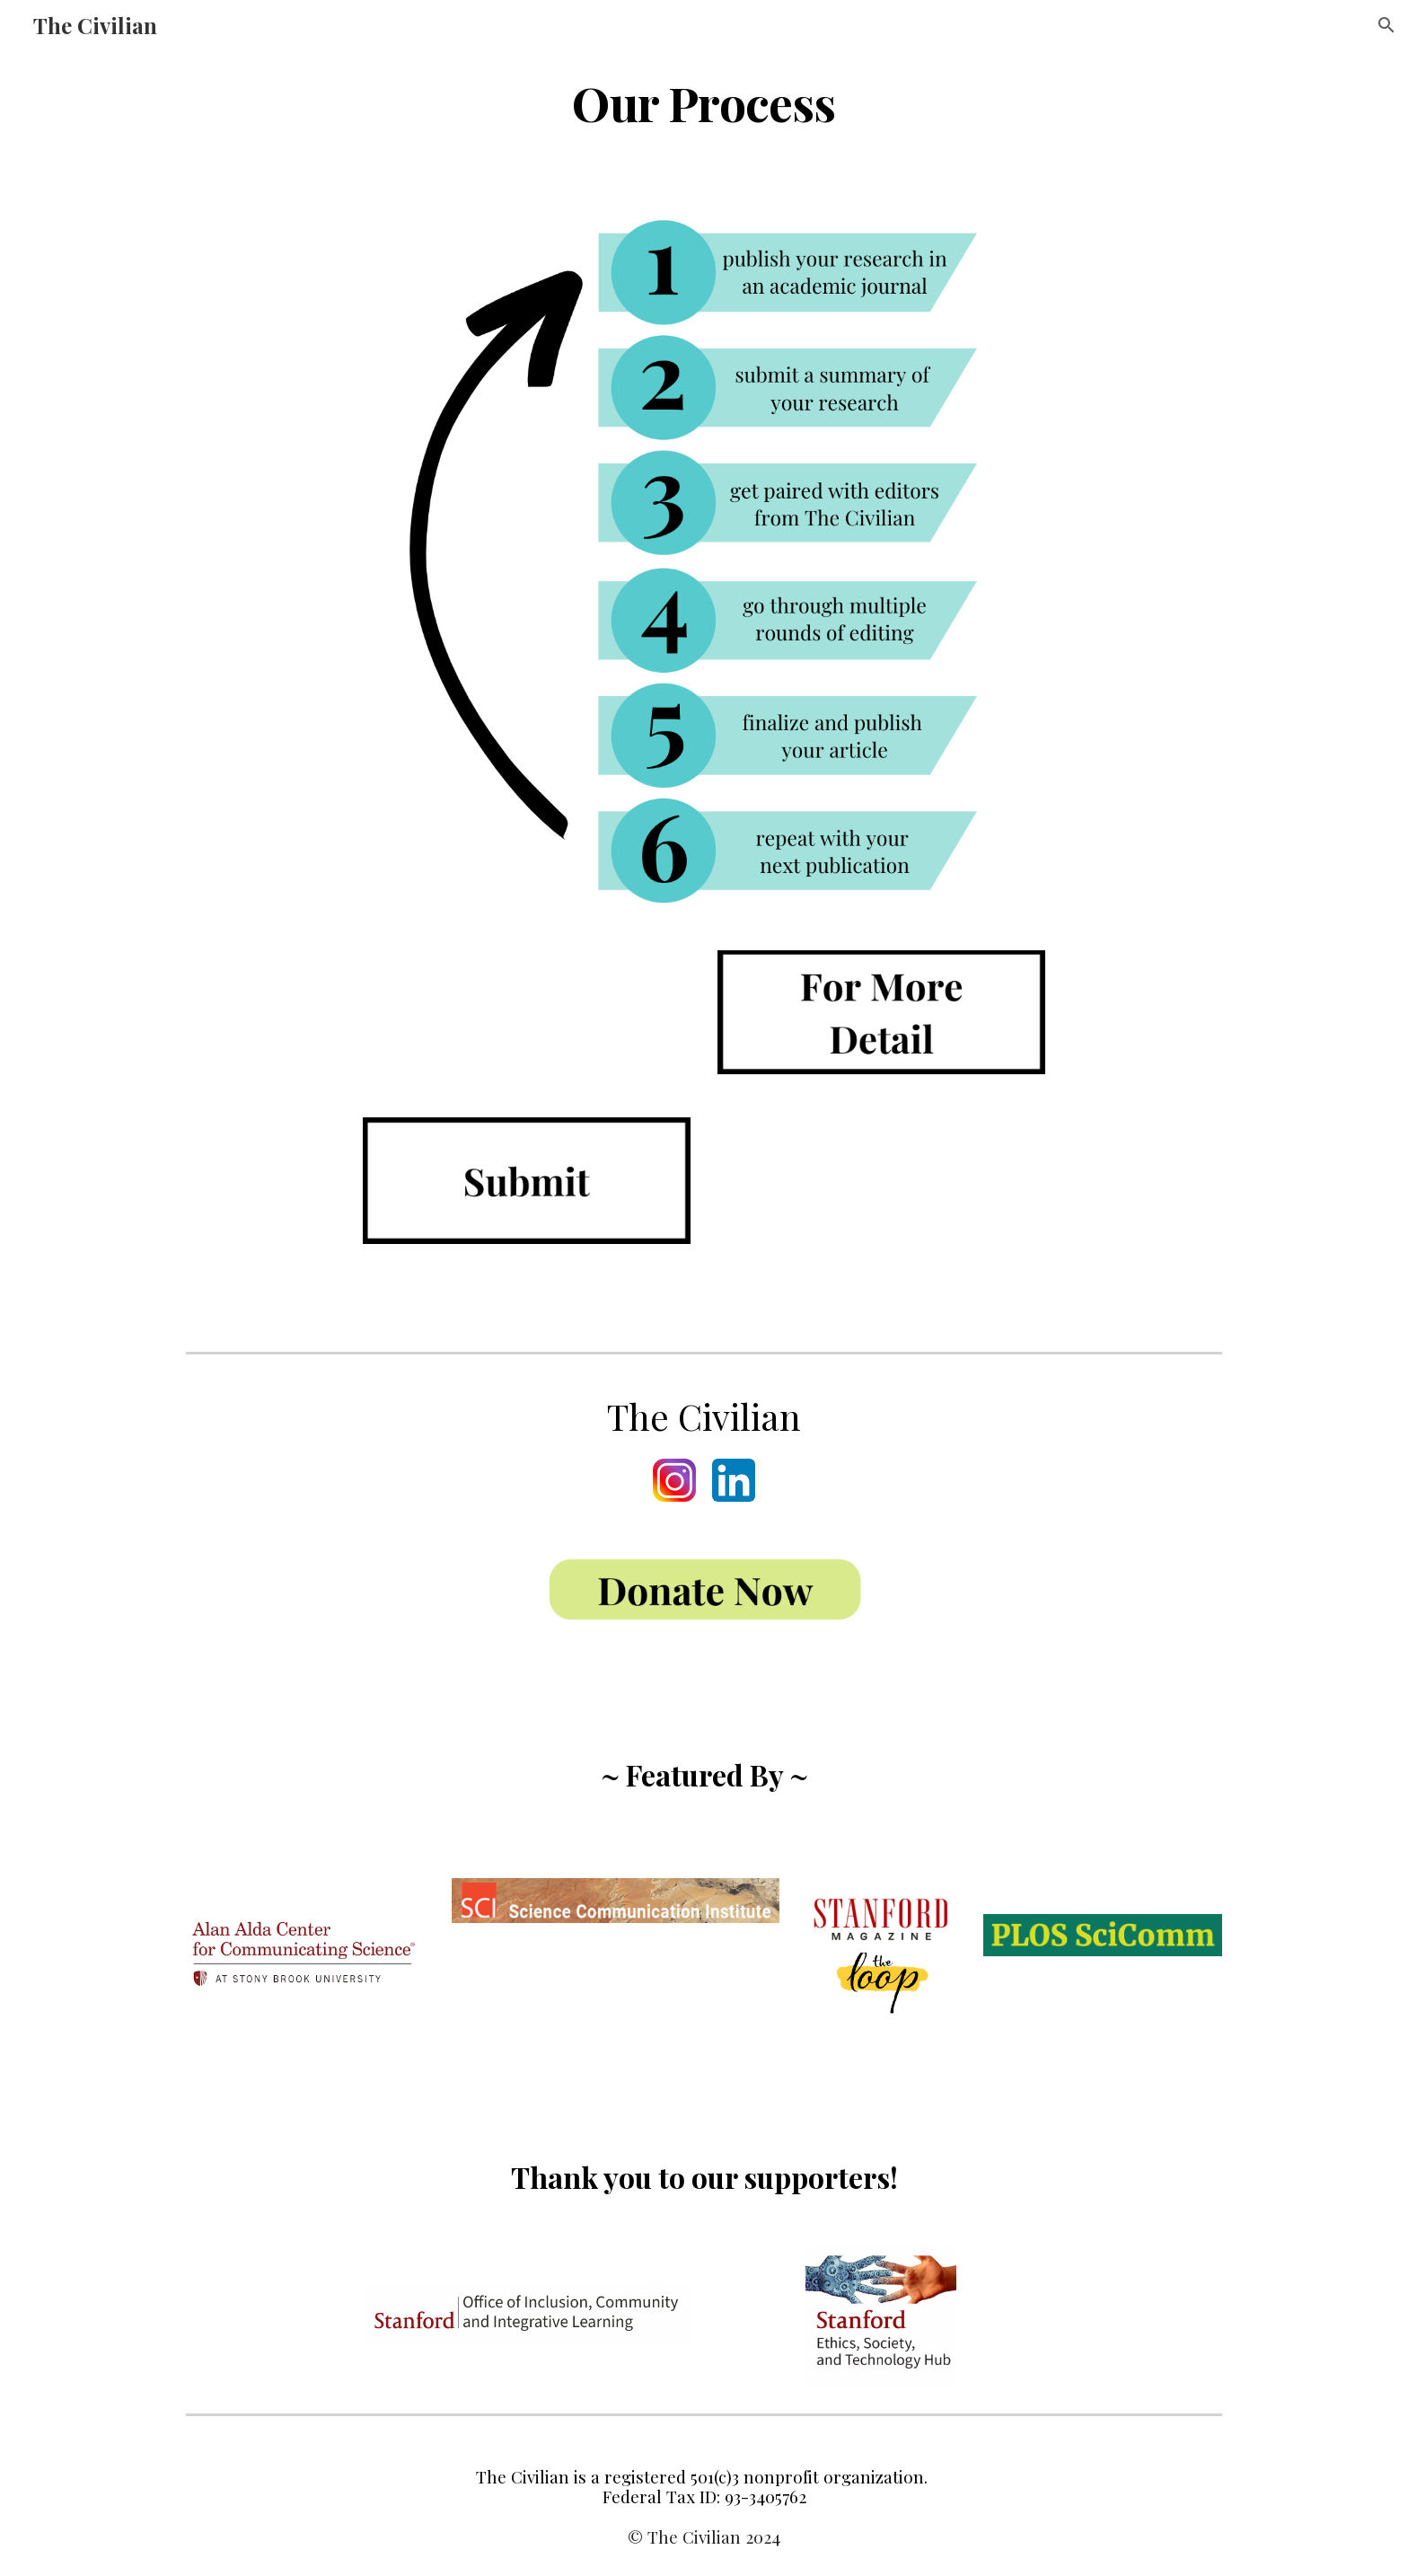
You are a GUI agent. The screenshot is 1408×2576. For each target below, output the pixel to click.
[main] (704, 101)
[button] (1386, 25)
